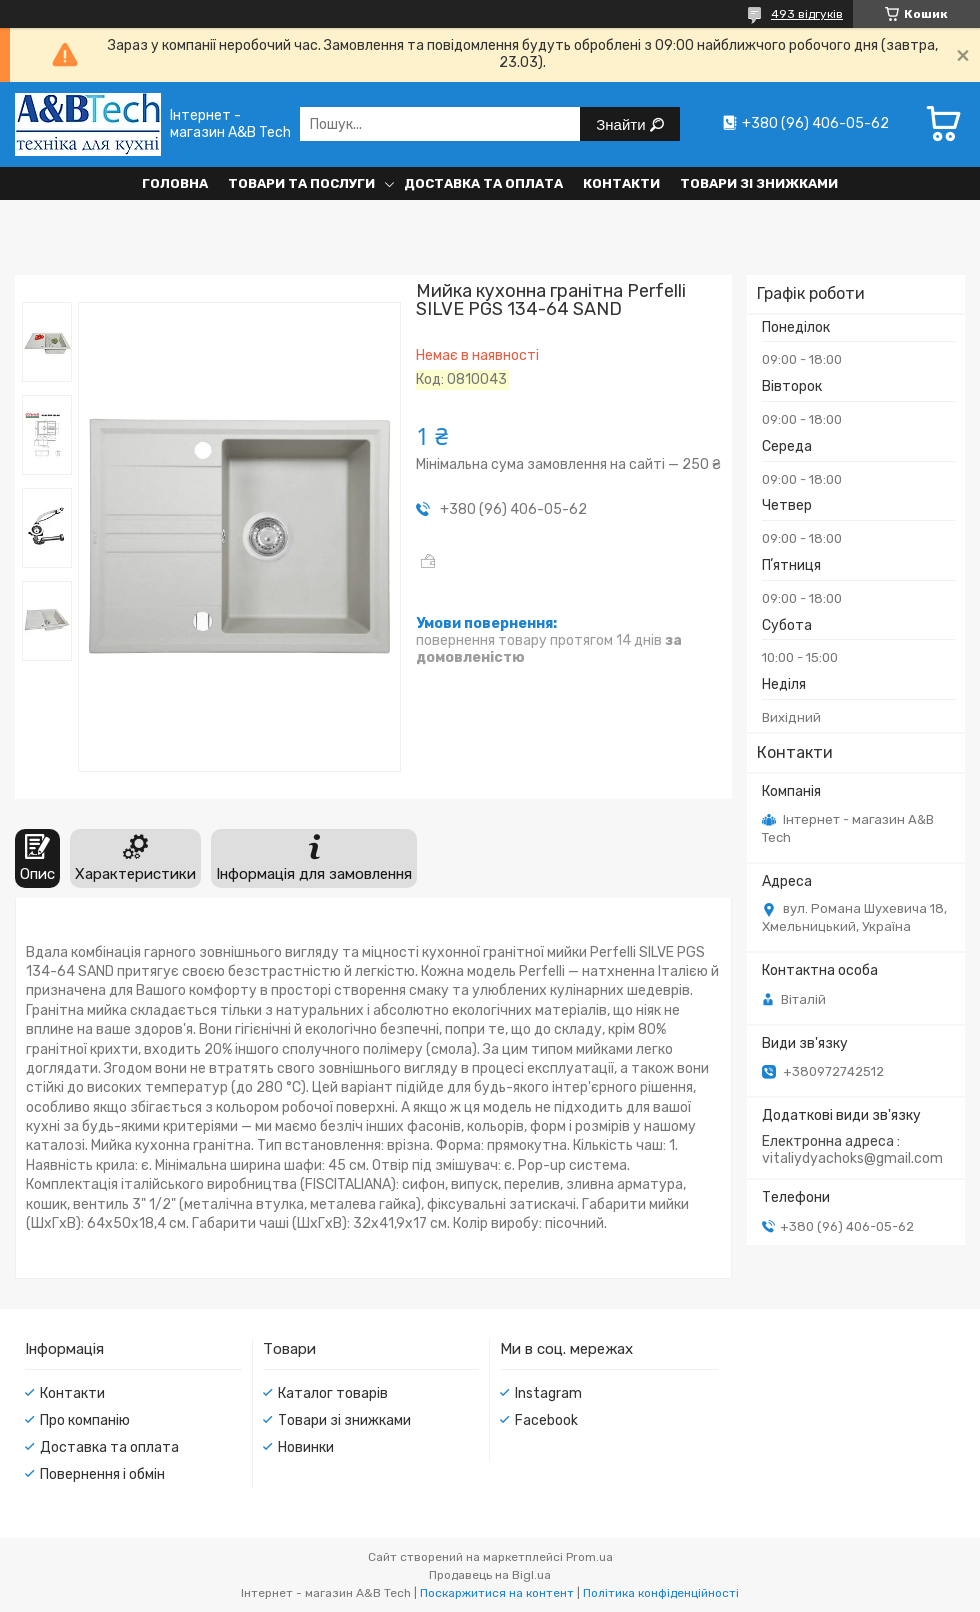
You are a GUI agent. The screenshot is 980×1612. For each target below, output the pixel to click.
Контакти (621, 183)
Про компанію (85, 1420)
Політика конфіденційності (661, 1593)
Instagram (548, 1393)
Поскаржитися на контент (497, 1593)
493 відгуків (807, 14)
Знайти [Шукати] (622, 124)
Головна (175, 183)
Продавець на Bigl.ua (490, 1575)
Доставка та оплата (483, 183)
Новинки (306, 1447)
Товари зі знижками (759, 183)
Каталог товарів (333, 1393)
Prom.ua (589, 1557)
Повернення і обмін (102, 1474)
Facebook (546, 1420)
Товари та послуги (301, 183)
